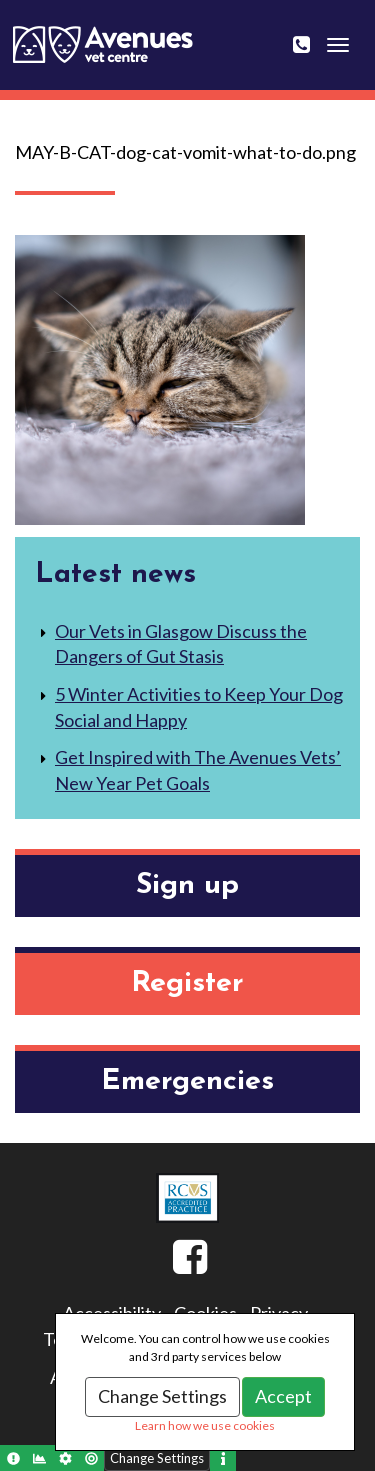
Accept (283, 1396)
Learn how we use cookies (205, 1425)
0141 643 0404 (314, 32)
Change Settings (162, 1396)
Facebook (173, 1264)
